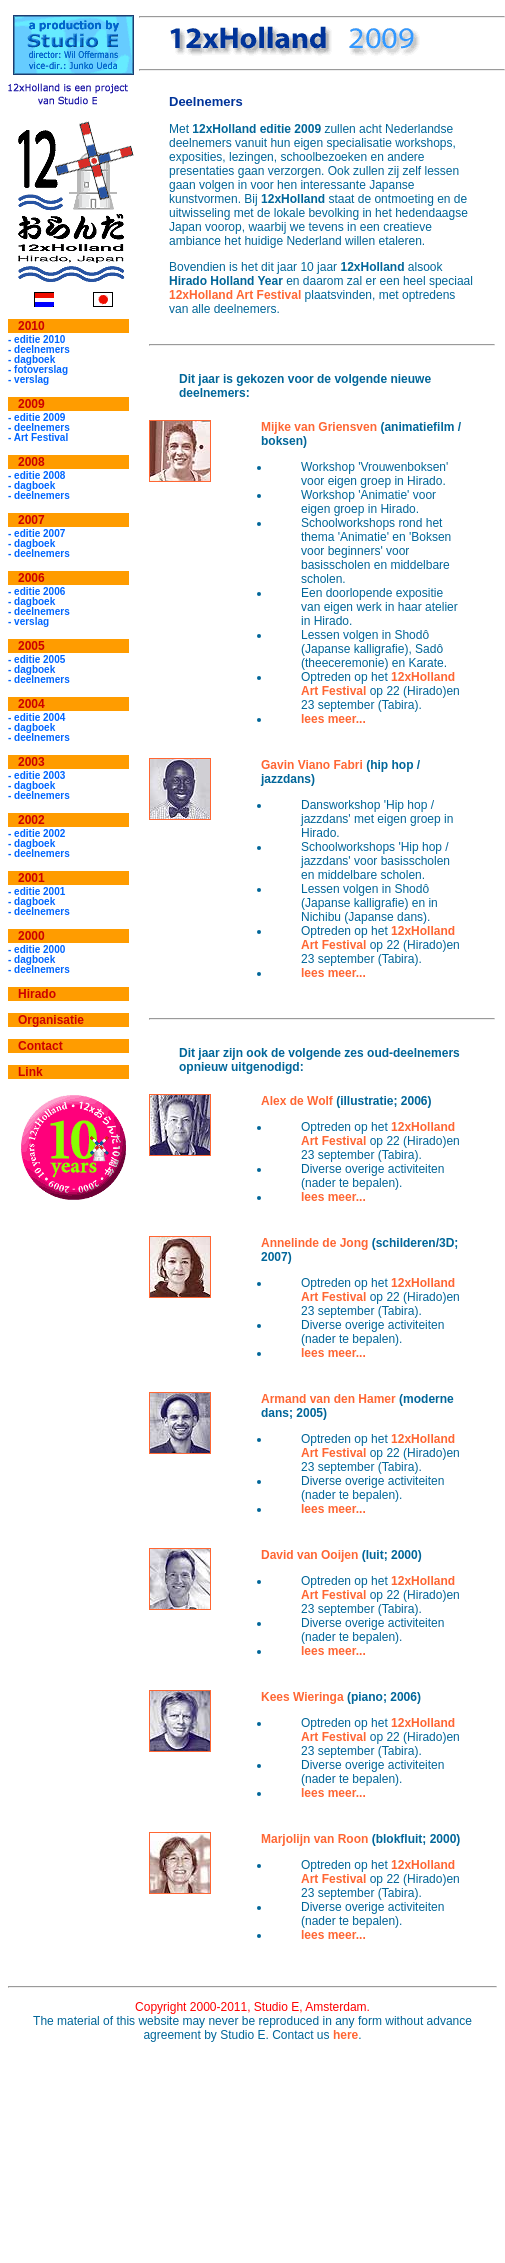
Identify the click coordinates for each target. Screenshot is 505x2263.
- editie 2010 (36, 339)
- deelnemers (39, 349)
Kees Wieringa (302, 1697)
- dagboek (31, 359)
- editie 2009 (36, 417)
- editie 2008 (36, 475)
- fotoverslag (38, 369)
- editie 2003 (36, 775)
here (345, 2035)
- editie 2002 (36, 833)
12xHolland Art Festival (235, 295)
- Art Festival (38, 437)
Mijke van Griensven (319, 427)
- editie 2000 (36, 949)
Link (30, 1072)
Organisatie (51, 1020)
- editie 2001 (36, 891)
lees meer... (333, 719)
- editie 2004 (36, 717)
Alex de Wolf (297, 1101)
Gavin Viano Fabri (312, 765)
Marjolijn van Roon (314, 1839)
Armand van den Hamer (328, 1399)
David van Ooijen (309, 1555)
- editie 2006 (36, 591)
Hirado (37, 994)
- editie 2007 (36, 533)
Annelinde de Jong (314, 1243)
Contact (40, 1046)
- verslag (28, 379)
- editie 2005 (36, 659)
